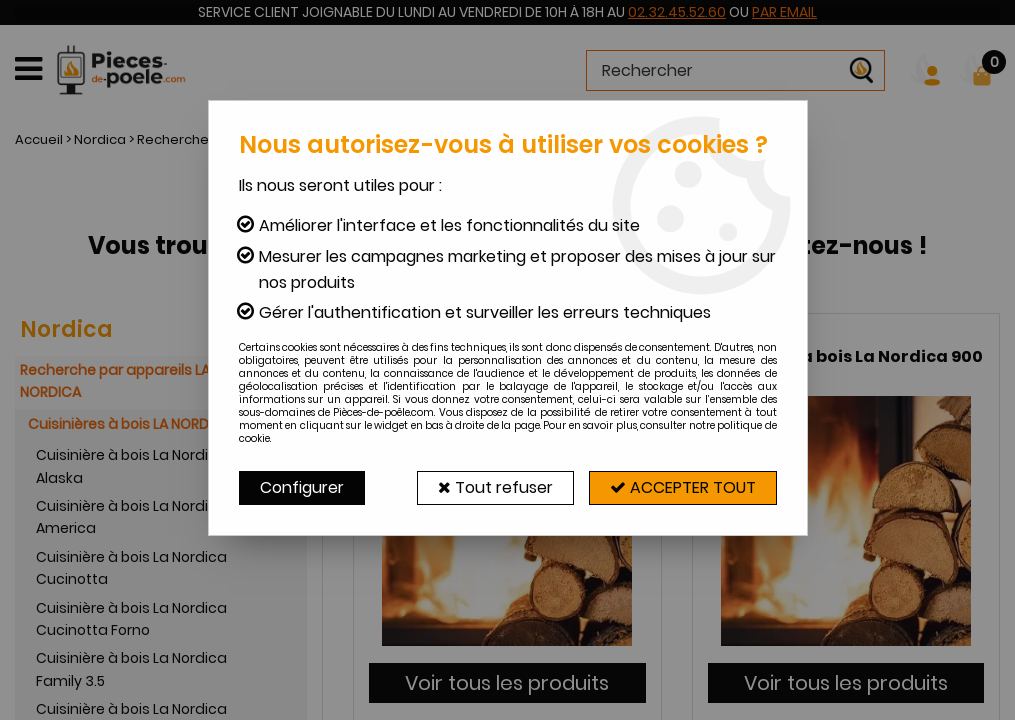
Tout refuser (495, 487)
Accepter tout (683, 487)
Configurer (302, 487)
